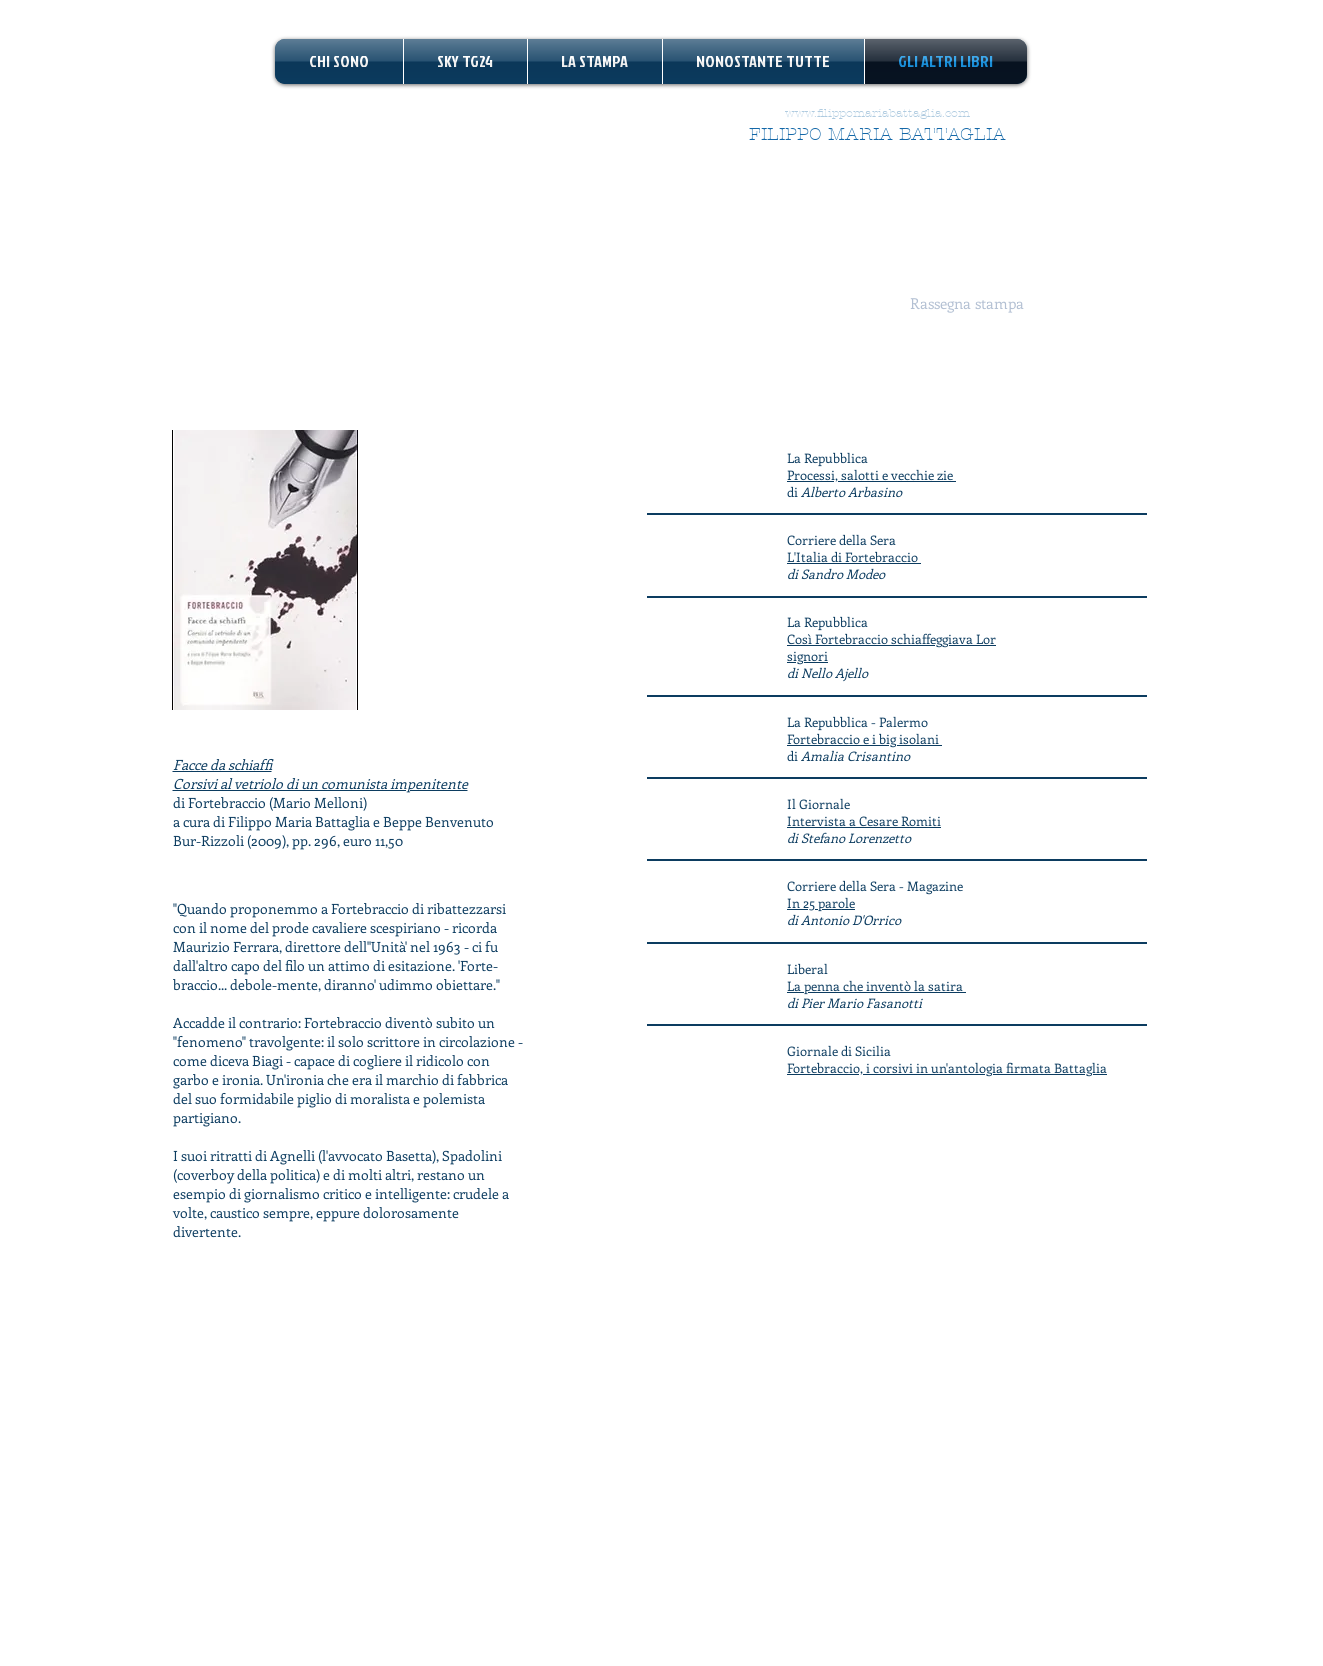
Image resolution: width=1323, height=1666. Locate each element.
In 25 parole (821, 902)
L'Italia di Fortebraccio (854, 556)
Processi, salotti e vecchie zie (871, 474)
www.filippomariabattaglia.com (877, 113)
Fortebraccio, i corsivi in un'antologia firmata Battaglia (947, 1067)
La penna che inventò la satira (876, 985)
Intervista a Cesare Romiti (864, 820)
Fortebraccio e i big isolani (864, 738)
